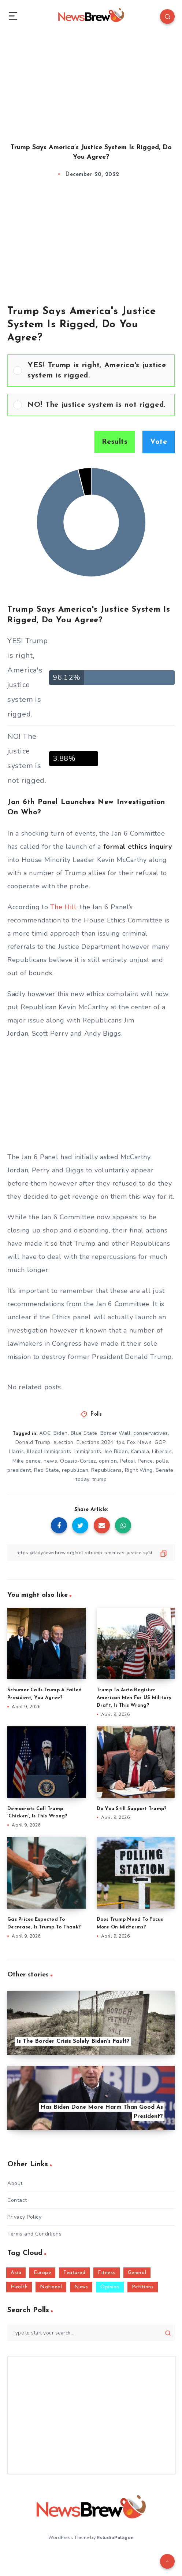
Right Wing (139, 1470)
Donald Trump (33, 1442)
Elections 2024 (95, 1442)
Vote (158, 442)
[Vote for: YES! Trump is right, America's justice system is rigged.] (91, 370)
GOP (160, 1442)
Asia (16, 2272)
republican (75, 1470)
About (15, 2183)
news (50, 1460)
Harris (16, 1451)
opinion (108, 1460)
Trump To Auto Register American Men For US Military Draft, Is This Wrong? (134, 1698)
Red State (46, 1470)
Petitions (143, 2287)
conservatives (150, 1433)
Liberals (162, 1451)
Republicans (106, 1470)
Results (115, 442)
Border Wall (115, 1433)
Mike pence (26, 1460)
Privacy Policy (24, 2217)
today (82, 1479)
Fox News (139, 1442)
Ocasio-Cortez (78, 1460)
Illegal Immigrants (49, 1451)
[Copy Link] (91, 1552)
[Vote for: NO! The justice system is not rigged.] (91, 405)
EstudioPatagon (115, 2537)
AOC (45, 1433)
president (19, 1470)
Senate (165, 1470)
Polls (96, 1414)
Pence (145, 1460)
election (63, 1442)
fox (120, 1442)
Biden (60, 1433)
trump (99, 1479)
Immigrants (87, 1451)
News (81, 2287)
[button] (98, 370)
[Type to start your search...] (91, 2333)
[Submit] (168, 2333)
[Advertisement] (91, 80)
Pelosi (127, 1460)
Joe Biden (116, 1451)
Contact (17, 2200)
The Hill (63, 907)
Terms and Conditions (34, 2233)
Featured (74, 2272)
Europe (42, 2272)
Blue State (84, 1433)
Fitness (106, 2272)
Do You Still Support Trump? (132, 1808)
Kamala (140, 1451)
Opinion (109, 2287)
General (137, 2272)
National (51, 2287)
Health (19, 2287)
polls (162, 1460)
